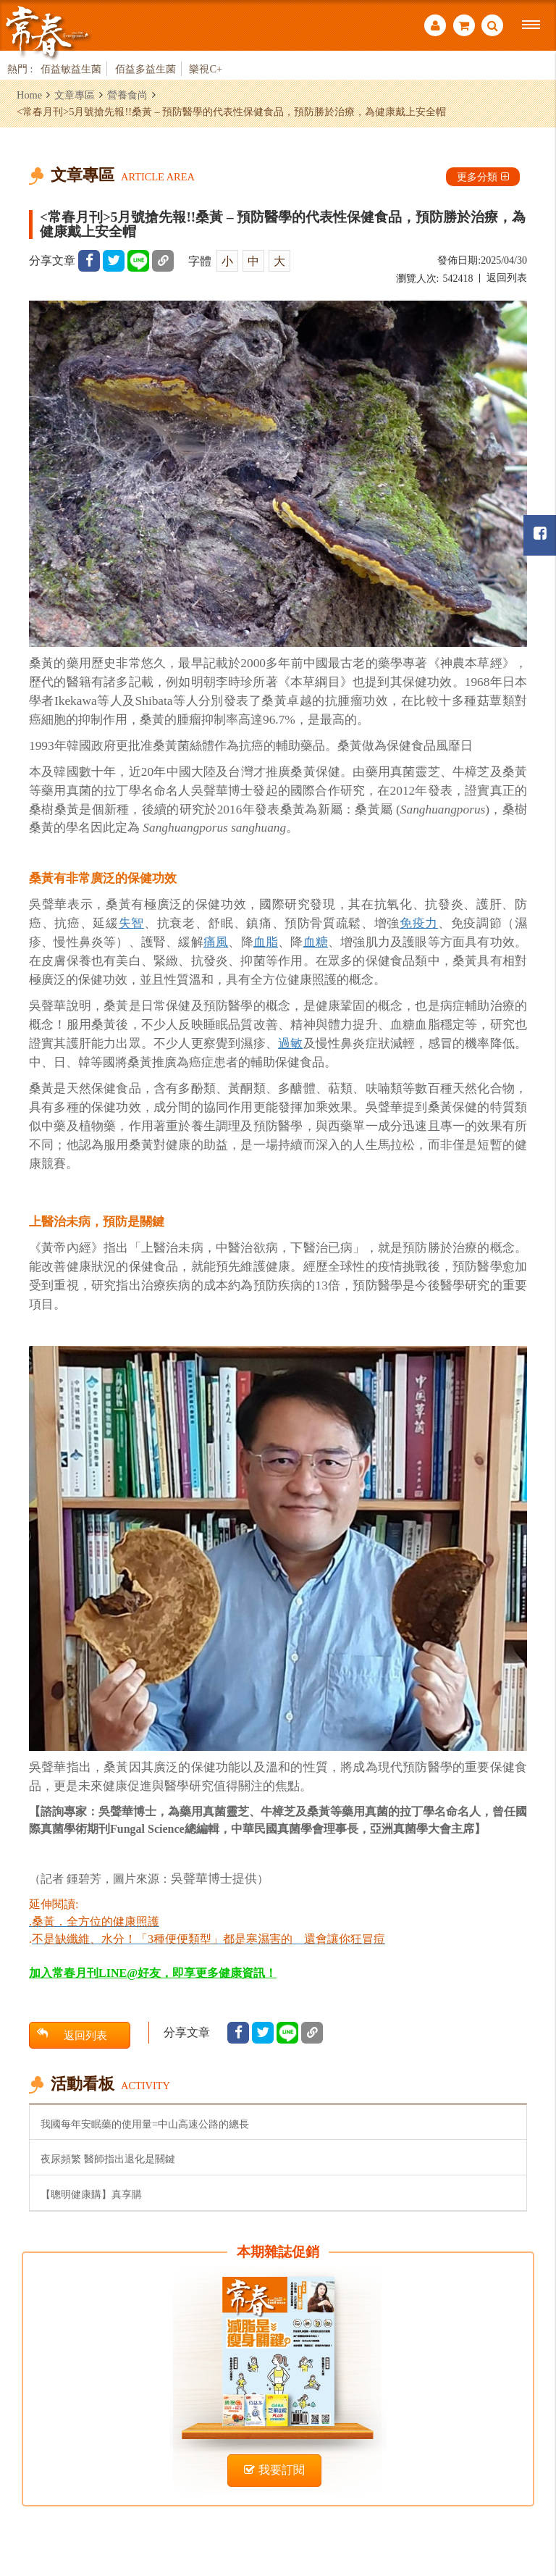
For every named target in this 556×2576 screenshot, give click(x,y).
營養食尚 (127, 95)
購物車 (464, 25)
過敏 (290, 1043)
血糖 (315, 942)
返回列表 (506, 277)
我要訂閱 (274, 2470)
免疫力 (419, 923)
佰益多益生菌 (145, 69)
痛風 (215, 942)
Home (29, 95)
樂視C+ (205, 69)
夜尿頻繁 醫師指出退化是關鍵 (108, 2159)
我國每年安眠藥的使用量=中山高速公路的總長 (145, 2124)
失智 (131, 923)
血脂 (265, 942)
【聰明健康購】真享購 (91, 2194)
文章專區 (74, 95)
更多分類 (483, 177)
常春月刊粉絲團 (540, 533)
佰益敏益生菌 (71, 69)
